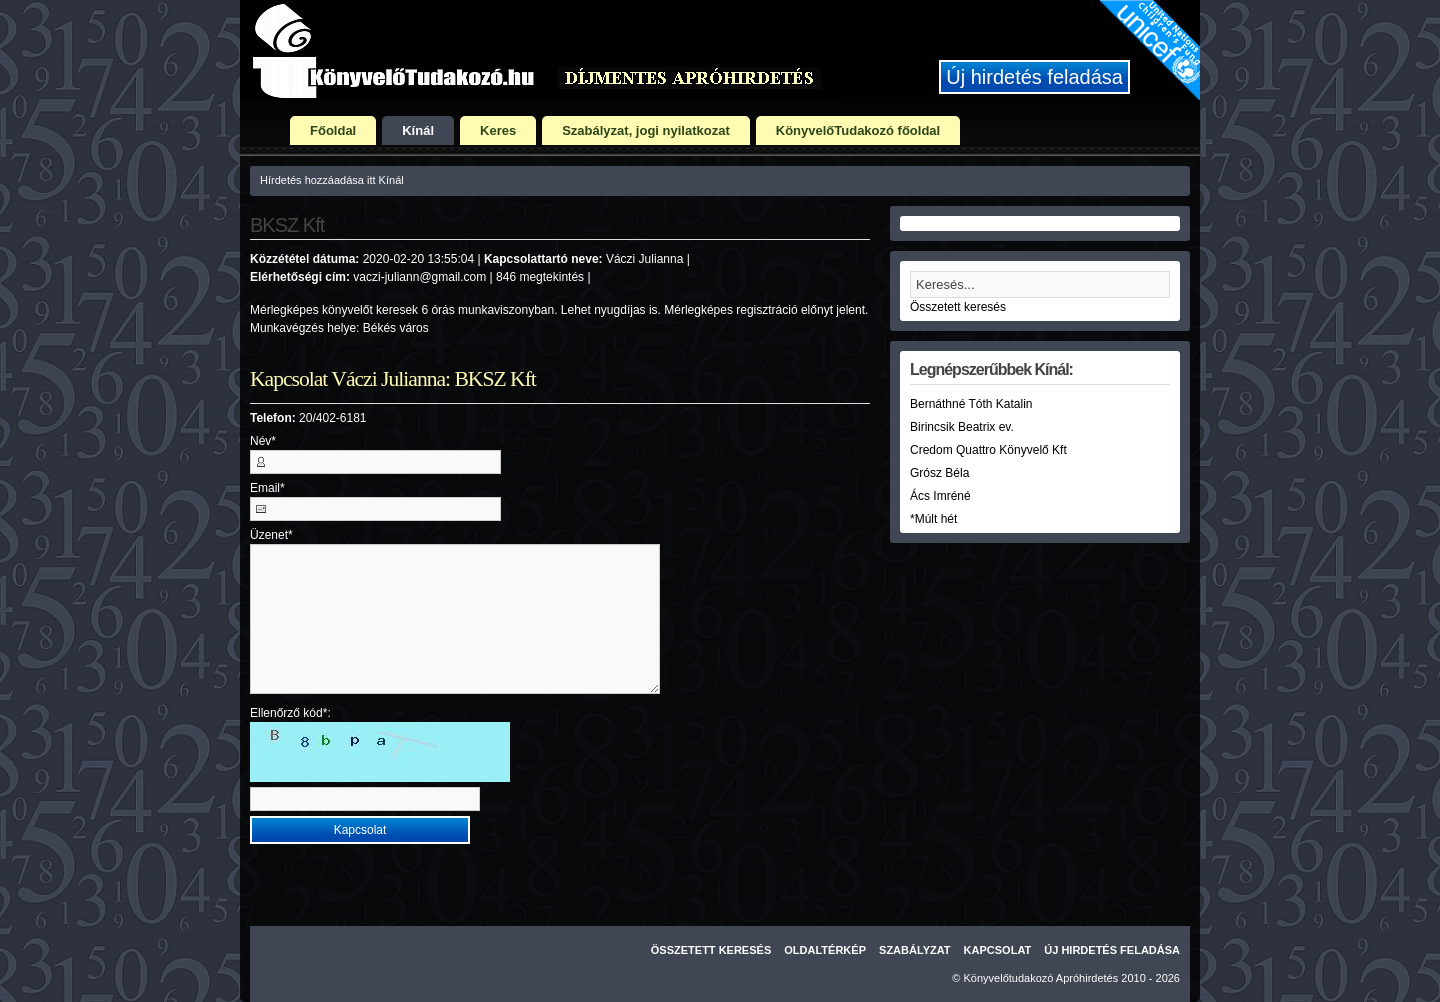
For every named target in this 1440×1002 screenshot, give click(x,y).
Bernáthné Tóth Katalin (971, 404)
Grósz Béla (939, 473)
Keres (498, 130)
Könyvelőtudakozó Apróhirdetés (1041, 978)
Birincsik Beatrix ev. (962, 427)
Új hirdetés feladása (1034, 77)
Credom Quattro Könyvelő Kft (988, 450)
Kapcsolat (998, 950)
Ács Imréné (940, 496)
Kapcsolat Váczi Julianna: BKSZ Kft (393, 379)
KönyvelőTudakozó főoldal (858, 130)
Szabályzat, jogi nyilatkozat (646, 130)
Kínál (418, 130)
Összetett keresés (958, 307)
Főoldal (333, 130)
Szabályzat (915, 950)
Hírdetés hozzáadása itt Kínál (332, 180)
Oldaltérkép (825, 950)
